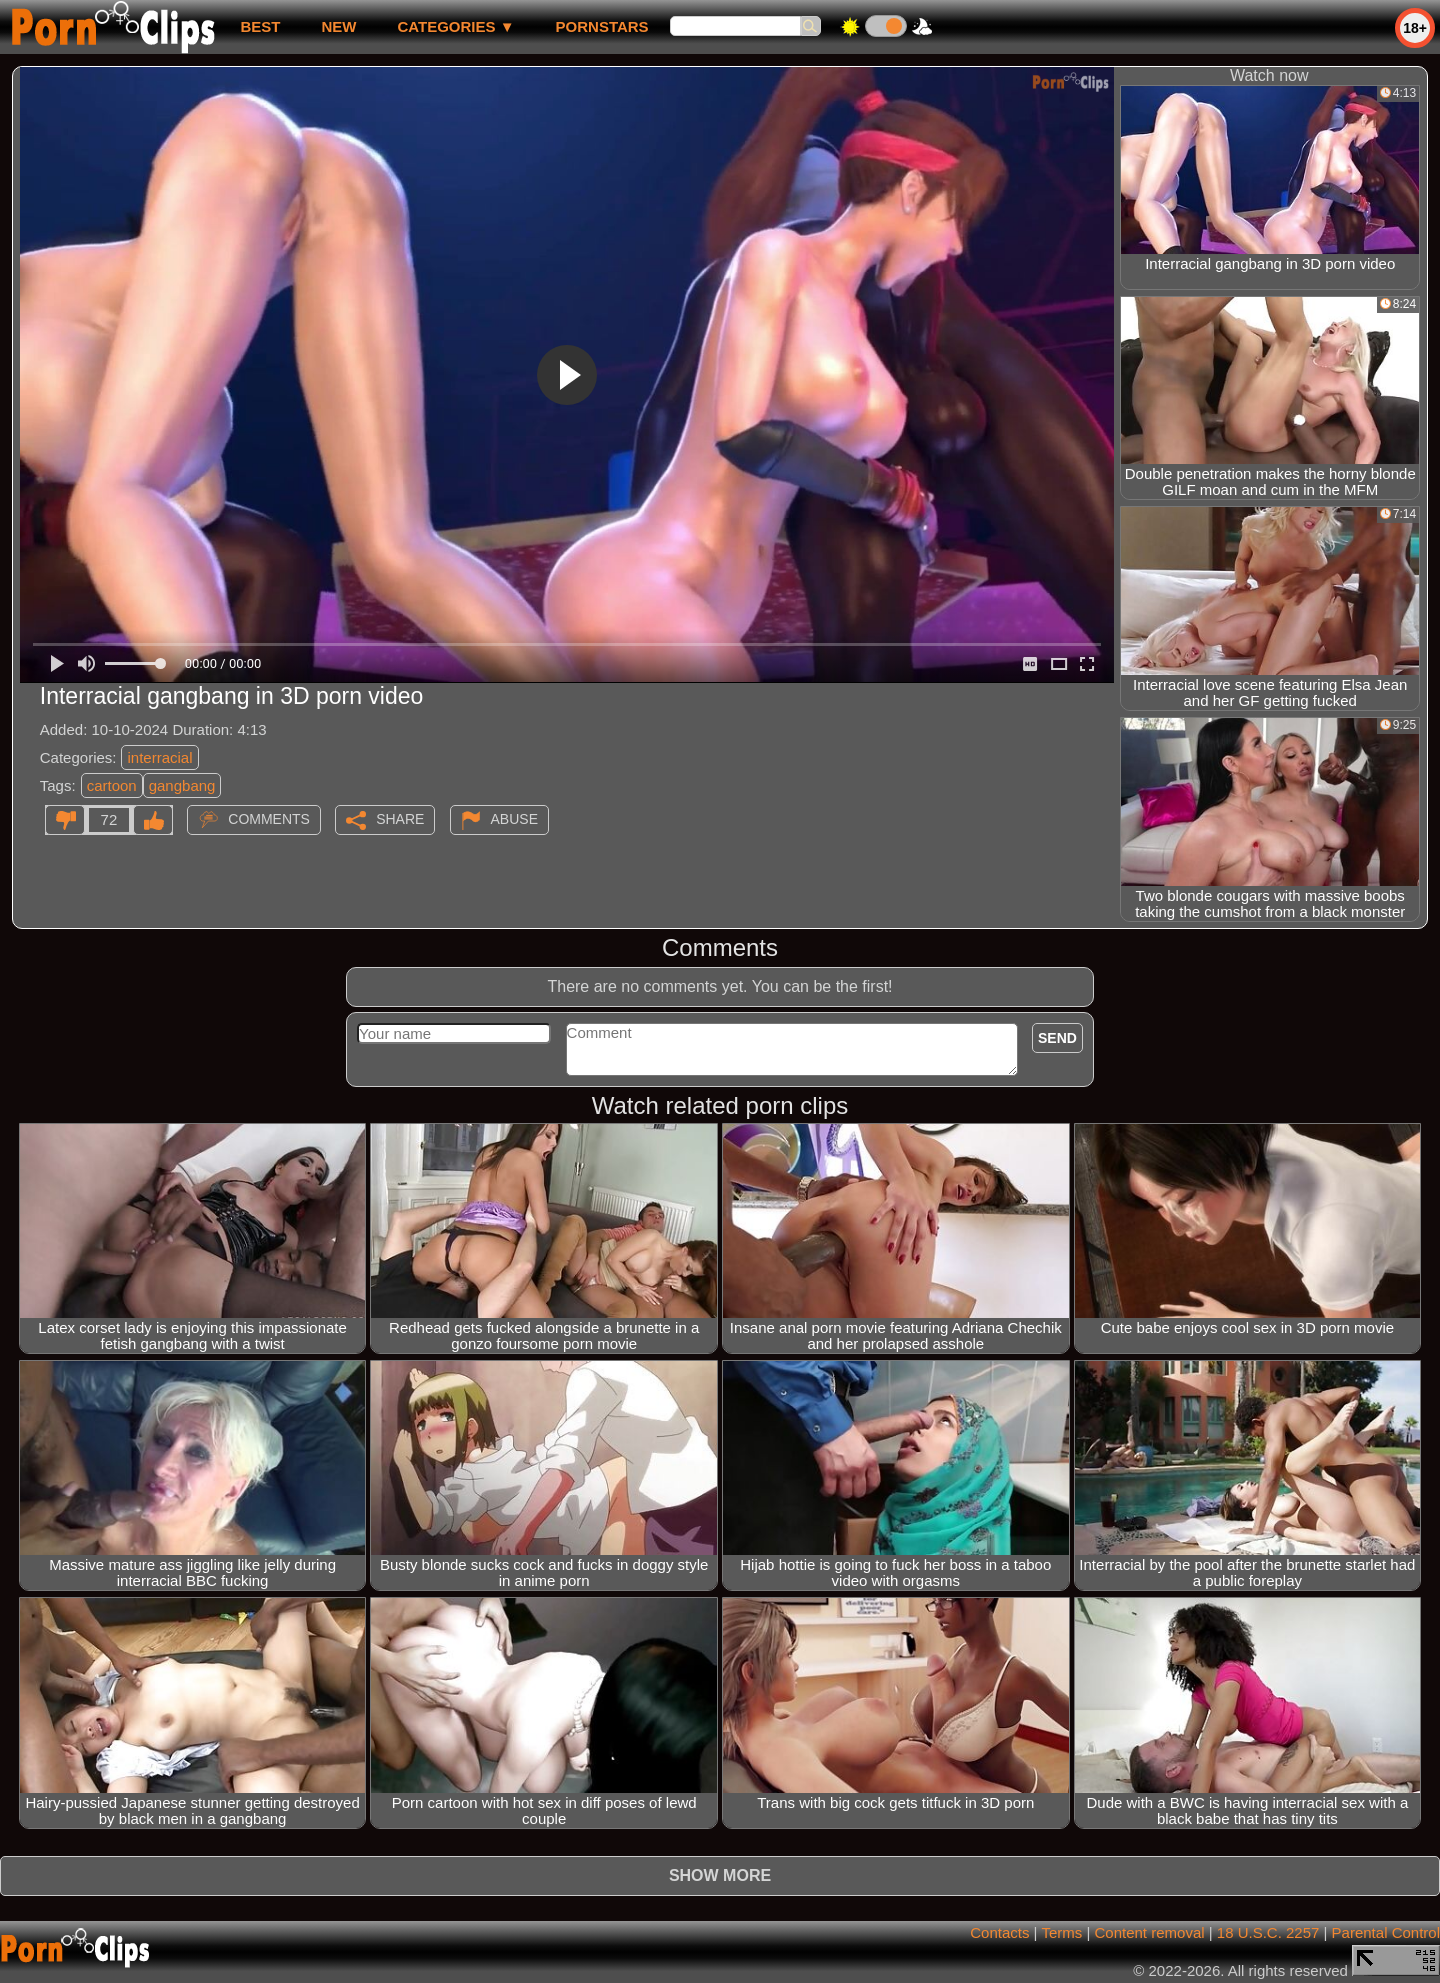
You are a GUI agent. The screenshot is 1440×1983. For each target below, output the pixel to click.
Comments (269, 819)
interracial (159, 757)
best (260, 26)
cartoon (112, 785)
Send (1057, 1038)
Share (400, 819)
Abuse (514, 819)
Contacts (999, 1932)
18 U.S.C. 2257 (1268, 1932)
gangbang (182, 785)
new (338, 26)
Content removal (1150, 1932)
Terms (1061, 1932)
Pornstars (602, 26)
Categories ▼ (455, 26)
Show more (720, 1875)
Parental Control (1386, 1932)
